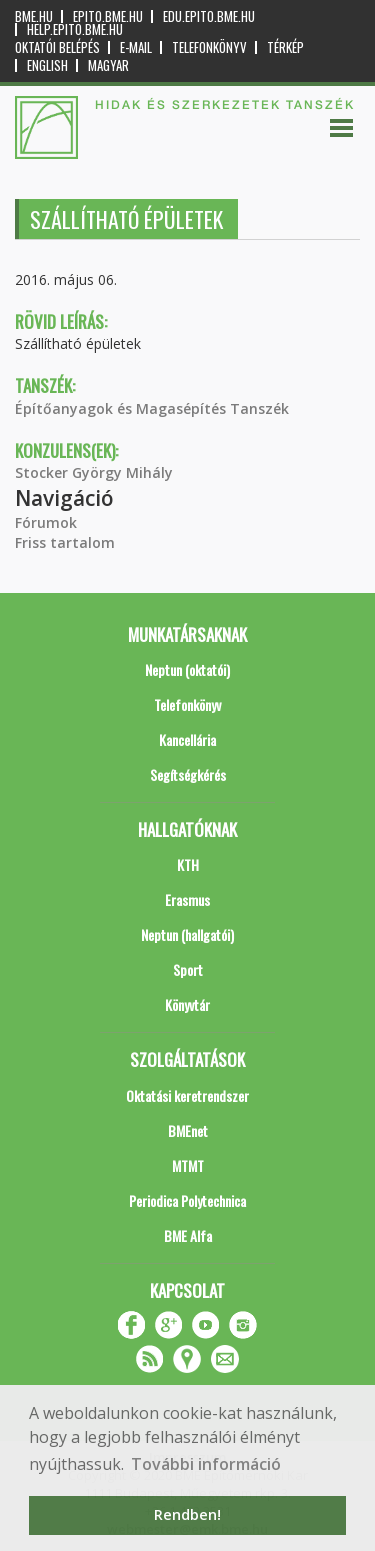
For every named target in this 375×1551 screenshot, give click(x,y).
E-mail (136, 47)
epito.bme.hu (108, 16)
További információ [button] (206, 1464)
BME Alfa (188, 1235)
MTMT (188, 1165)
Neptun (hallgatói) (187, 934)
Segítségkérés (188, 774)
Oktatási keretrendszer (187, 1095)
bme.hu (34, 16)
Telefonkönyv (209, 47)
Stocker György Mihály (94, 472)
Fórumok (46, 522)
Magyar (108, 65)
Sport (188, 969)
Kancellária (187, 739)
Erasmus (187, 899)
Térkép (285, 47)
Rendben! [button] (187, 1514)
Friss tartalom (65, 542)
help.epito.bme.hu (75, 29)
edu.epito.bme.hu (209, 16)
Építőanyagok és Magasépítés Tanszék (152, 408)
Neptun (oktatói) (187, 669)
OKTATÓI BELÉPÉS (57, 47)
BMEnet (188, 1130)
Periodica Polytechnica (187, 1200)
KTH (188, 864)
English (47, 65)
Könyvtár (187, 1004)
